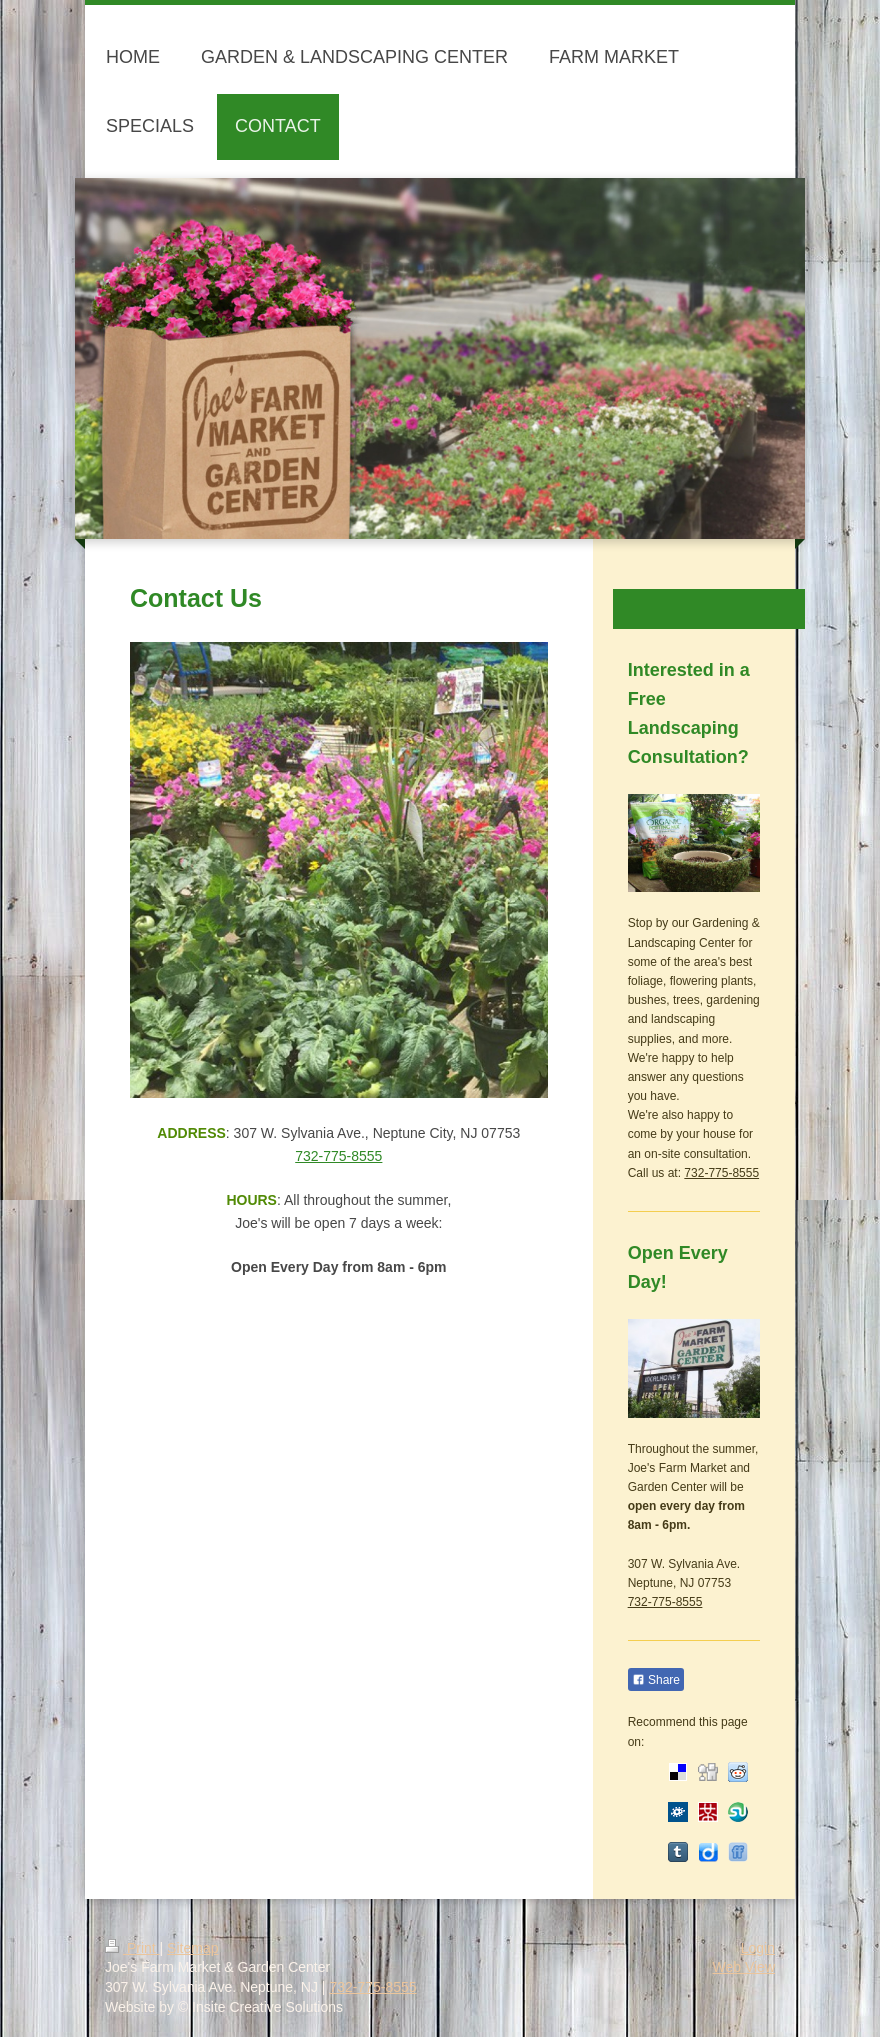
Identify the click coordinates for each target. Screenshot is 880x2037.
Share (656, 1680)
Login (758, 1948)
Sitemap (192, 1948)
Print (132, 1948)
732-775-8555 (338, 1156)
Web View (743, 1967)
